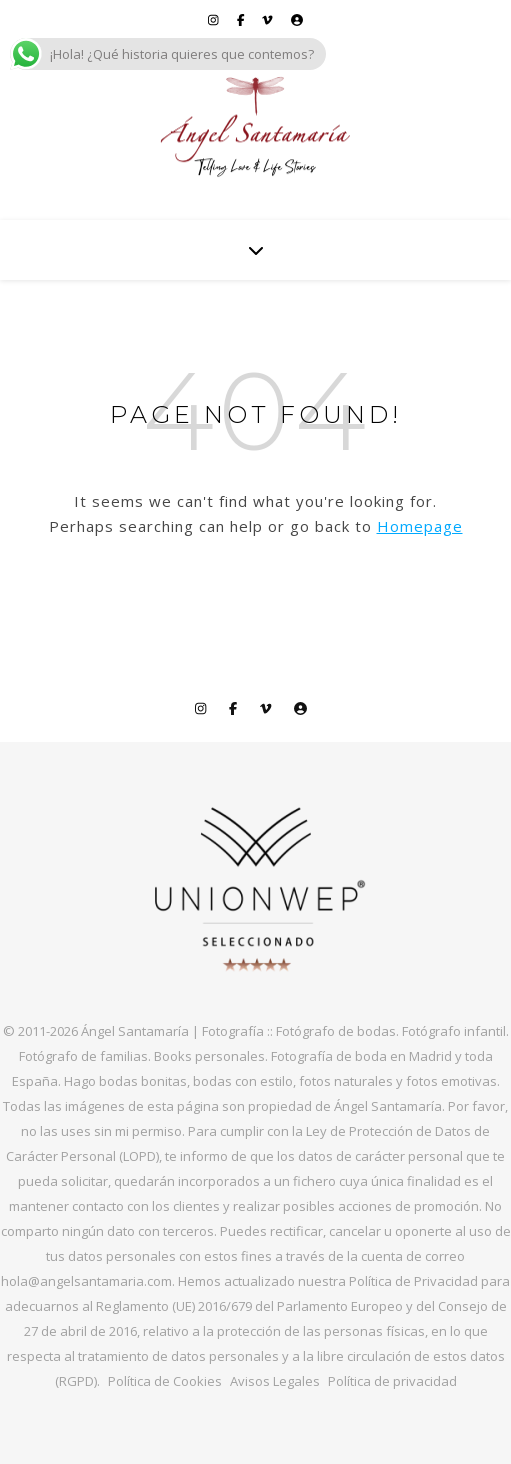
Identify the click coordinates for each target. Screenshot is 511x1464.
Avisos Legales (275, 1381)
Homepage (420, 526)
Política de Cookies (165, 1381)
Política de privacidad (392, 1381)
